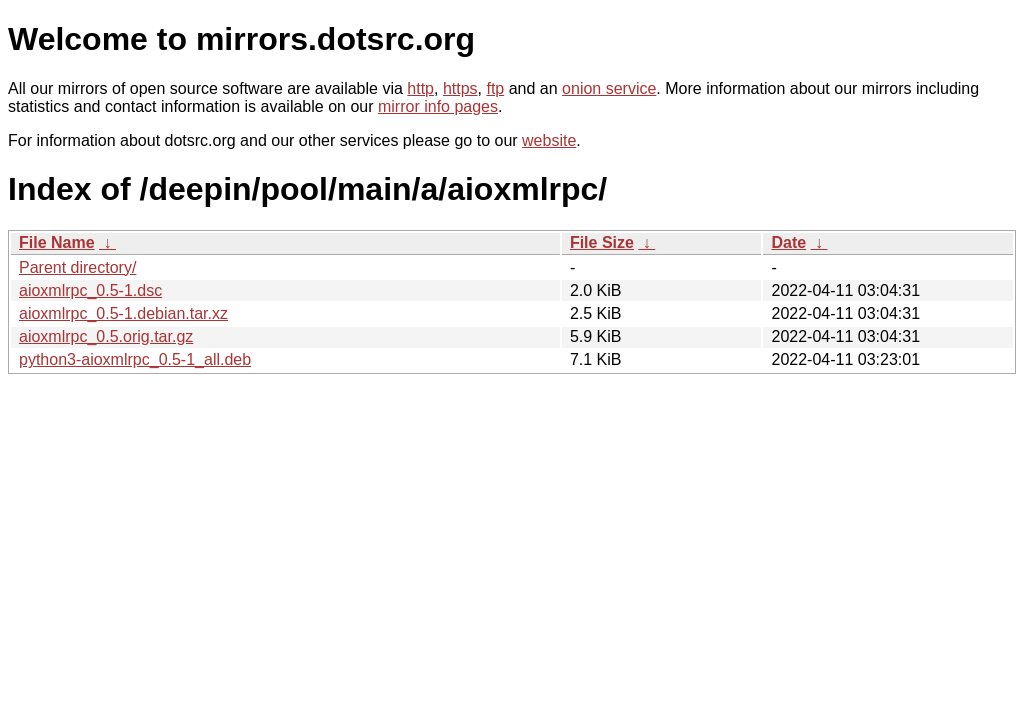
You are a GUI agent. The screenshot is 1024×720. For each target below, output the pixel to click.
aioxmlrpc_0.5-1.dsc (90, 290)
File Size (602, 242)
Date (788, 242)
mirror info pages (438, 106)
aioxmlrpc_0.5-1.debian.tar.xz (123, 313)
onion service (609, 88)
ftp (495, 88)
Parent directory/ (77, 267)
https (460, 88)
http (420, 88)
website (549, 140)
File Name (57, 242)
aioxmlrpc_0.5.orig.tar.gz (106, 336)
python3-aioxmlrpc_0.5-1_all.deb (135, 359)
